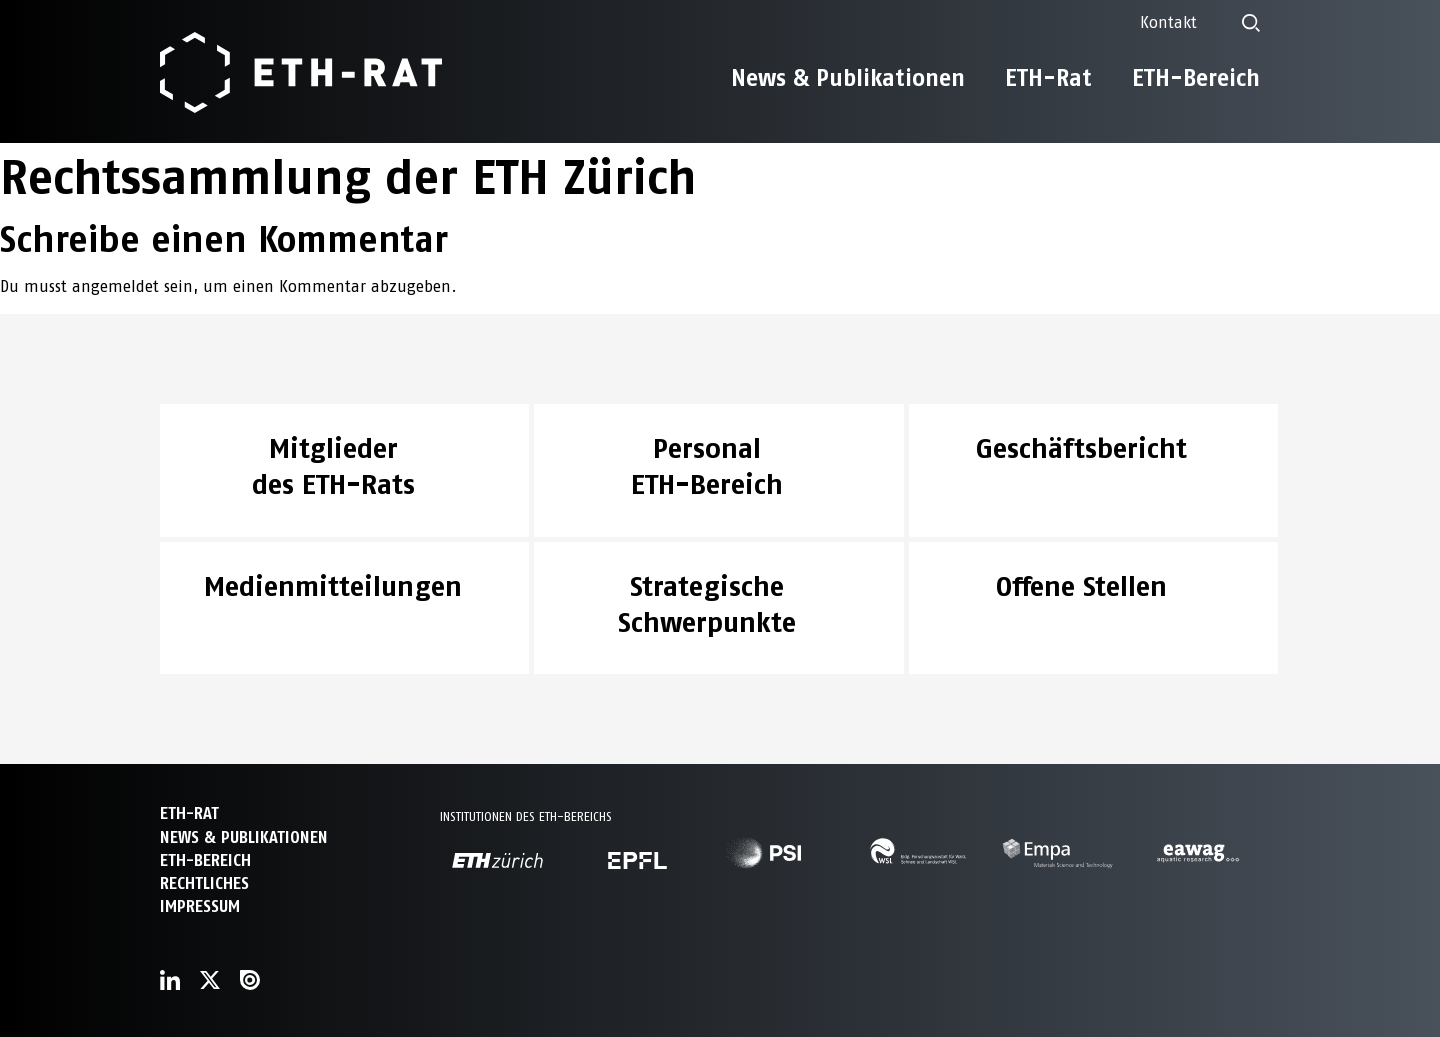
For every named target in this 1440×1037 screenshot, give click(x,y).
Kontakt (1168, 22)
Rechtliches (204, 883)
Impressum (200, 906)
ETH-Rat (1048, 78)
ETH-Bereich (1196, 78)
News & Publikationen (848, 78)
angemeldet (115, 286)
